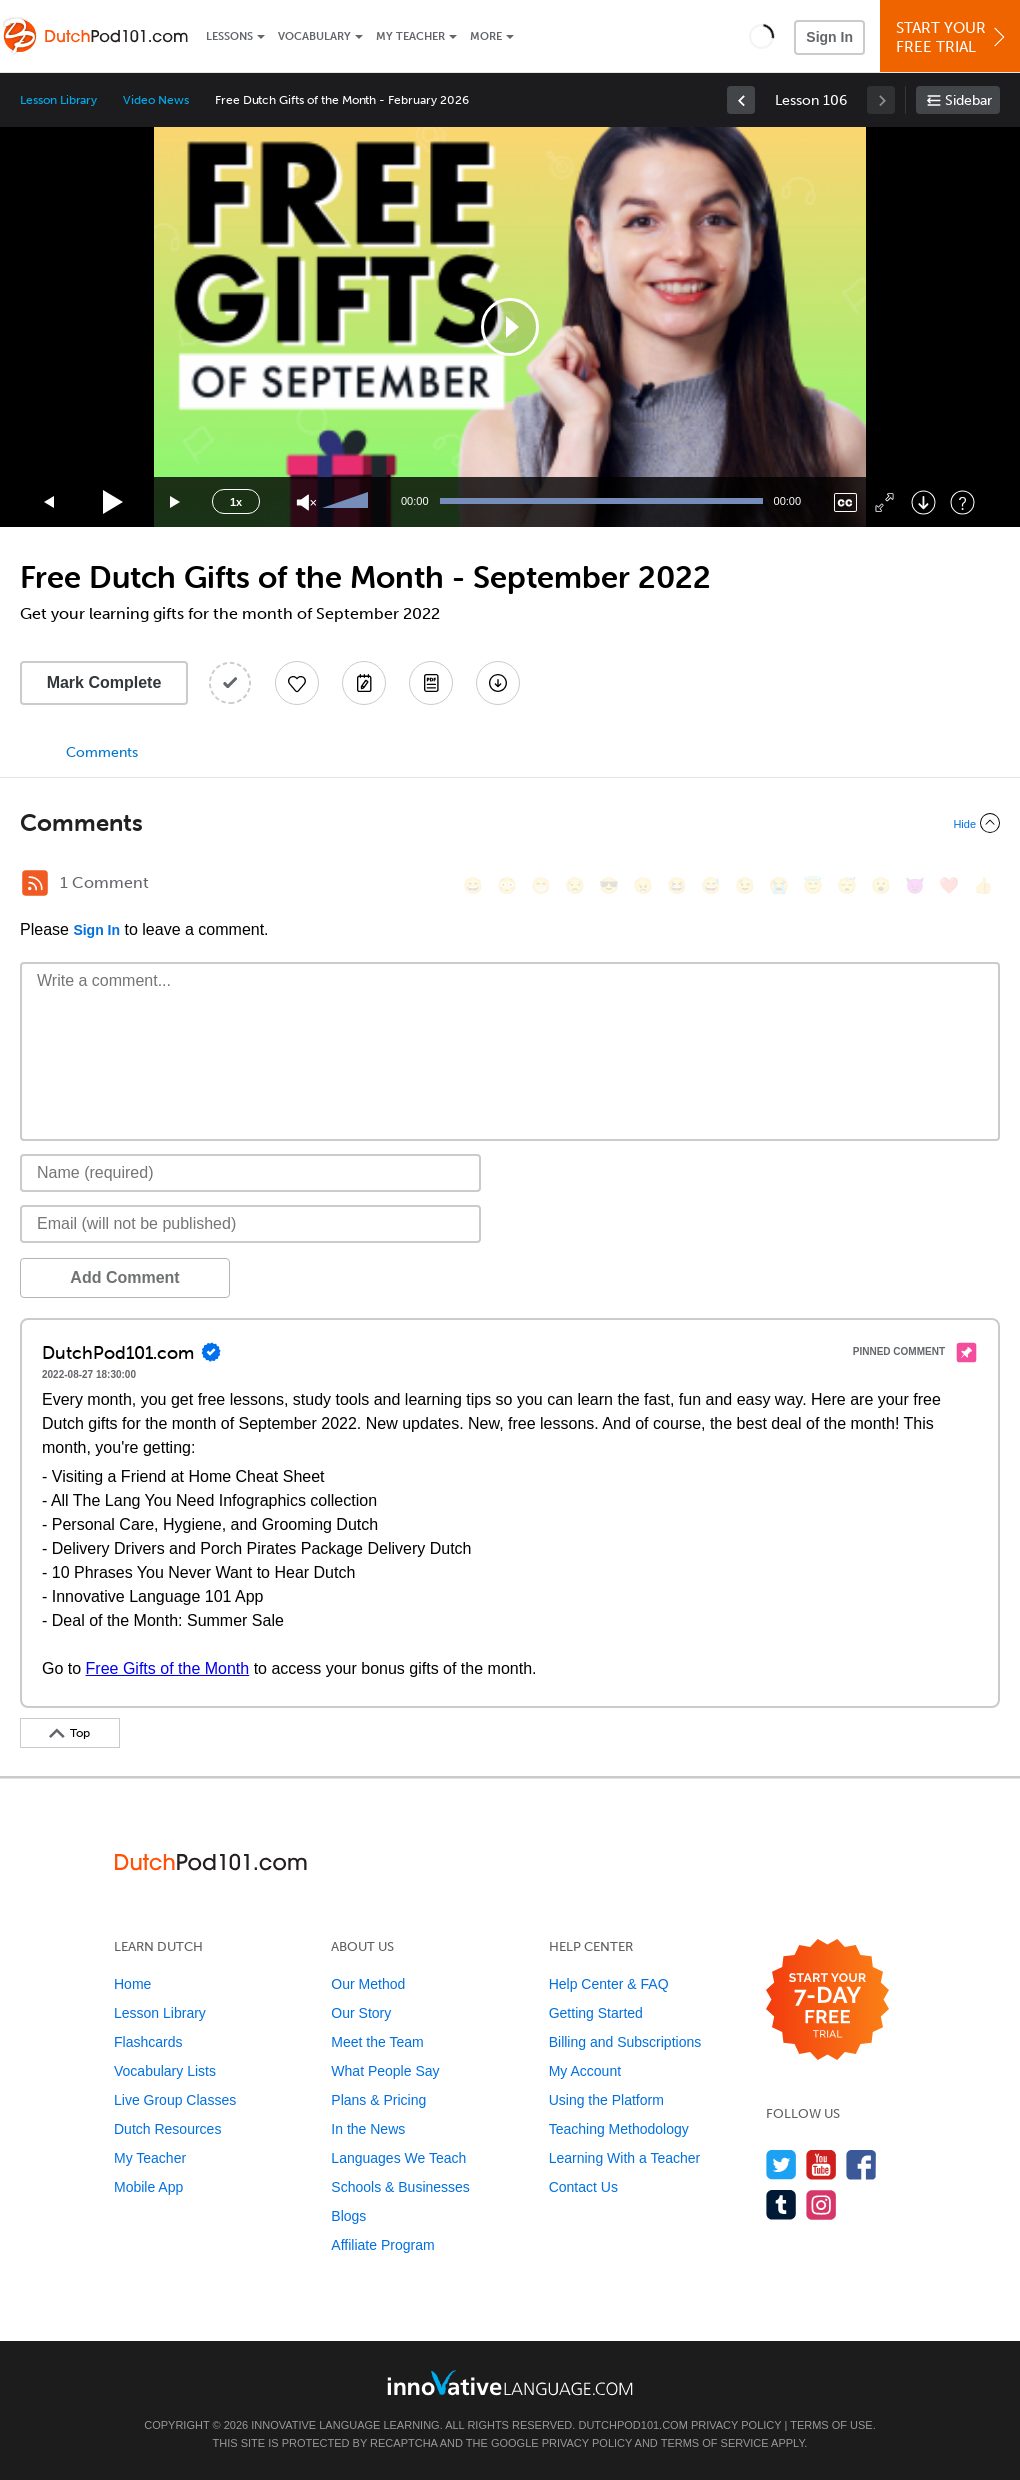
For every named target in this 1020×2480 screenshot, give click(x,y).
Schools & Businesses (400, 2187)
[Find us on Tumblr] (781, 2204)
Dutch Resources (167, 2129)
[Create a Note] (364, 683)
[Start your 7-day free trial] (827, 2000)
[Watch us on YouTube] (821, 2164)
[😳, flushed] (507, 885)
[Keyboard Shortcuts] (962, 502)
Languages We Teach (398, 2158)
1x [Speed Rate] (236, 502)
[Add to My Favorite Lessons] (297, 683)
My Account (585, 2071)
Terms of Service (715, 2443)
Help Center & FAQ (609, 1984)
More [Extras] (486, 36)
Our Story (361, 2013)
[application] (510, 327)
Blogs (348, 2216)
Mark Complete (104, 682)
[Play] (113, 502)
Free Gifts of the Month (168, 1668)
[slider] (348, 502)
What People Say (385, 2071)
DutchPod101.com (632, 2425)
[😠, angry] (643, 885)
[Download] (923, 502)
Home (132, 1984)
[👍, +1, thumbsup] (983, 885)
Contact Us (583, 2187)
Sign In (829, 37)
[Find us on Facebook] (861, 2164)
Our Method (368, 1984)
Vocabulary (314, 36)
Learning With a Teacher (625, 2158)
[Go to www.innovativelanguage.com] (510, 2382)
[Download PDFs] (431, 683)
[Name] (250, 1173)
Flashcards (148, 2042)
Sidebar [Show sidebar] (968, 100)
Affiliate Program (382, 2245)
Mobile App (148, 2187)
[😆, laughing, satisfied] (677, 885)
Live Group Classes (175, 2100)
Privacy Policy (736, 2425)
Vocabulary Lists (165, 2071)
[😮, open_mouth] (881, 885)
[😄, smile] (473, 885)
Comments (102, 752)
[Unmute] (306, 502)
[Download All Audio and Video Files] (498, 683)
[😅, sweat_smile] (711, 885)
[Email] (250, 1224)
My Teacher (410, 36)
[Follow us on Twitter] (781, 2164)
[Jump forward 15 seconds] (176, 502)
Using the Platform (606, 2100)
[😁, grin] (541, 885)
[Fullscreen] (884, 502)
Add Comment (124, 1277)
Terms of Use (831, 2425)
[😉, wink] (745, 885)
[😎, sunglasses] (609, 885)
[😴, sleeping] (847, 885)
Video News (156, 100)
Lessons (229, 36)
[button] (761, 36)
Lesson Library (58, 100)
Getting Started (596, 2013)
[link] (741, 100)
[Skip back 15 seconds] (50, 502)
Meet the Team (377, 2042)
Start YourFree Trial (953, 37)
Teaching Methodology (619, 2129)
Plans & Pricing (378, 2100)
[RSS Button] (35, 883)
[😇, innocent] (813, 885)
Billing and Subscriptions (625, 2042)
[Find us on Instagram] (821, 2204)
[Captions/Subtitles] (845, 502)
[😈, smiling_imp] (915, 885)
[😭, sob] (779, 885)
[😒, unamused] (575, 885)
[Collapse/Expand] (510, 823)
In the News (368, 2129)
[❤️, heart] (949, 885)
